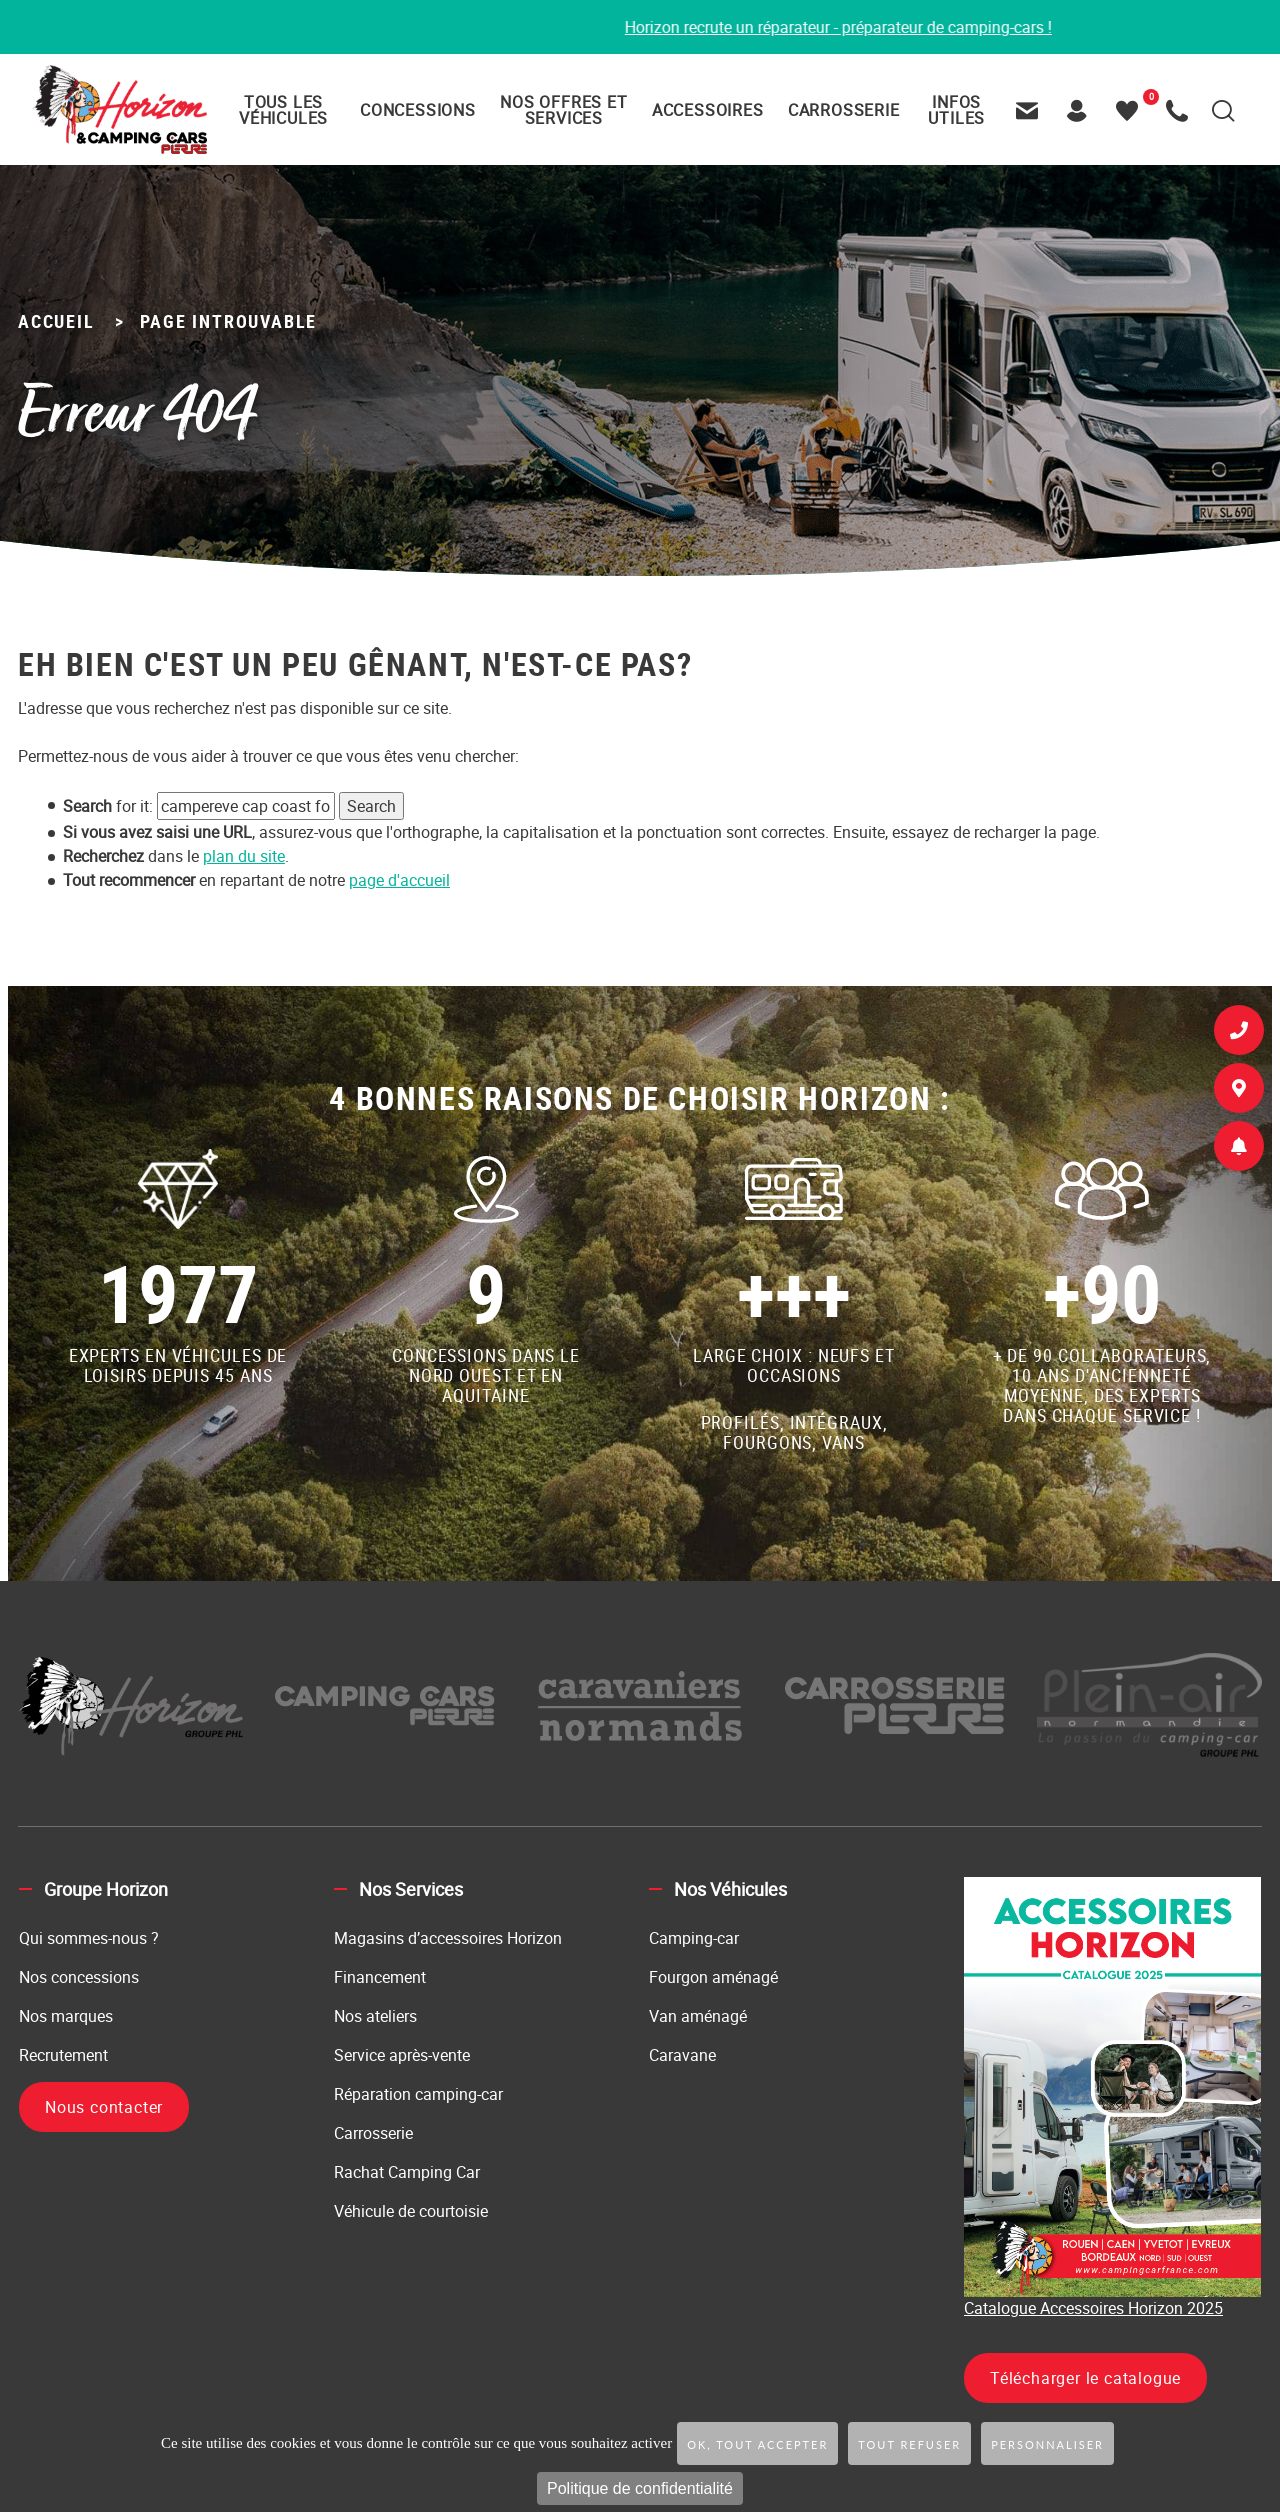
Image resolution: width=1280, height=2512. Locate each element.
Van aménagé (698, 2016)
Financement (380, 1977)
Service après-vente (402, 2055)
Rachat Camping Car (407, 2172)
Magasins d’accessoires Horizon (448, 1938)
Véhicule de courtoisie (411, 2211)
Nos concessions (79, 1977)
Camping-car (694, 1938)
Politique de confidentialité (640, 2488)
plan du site (244, 856)
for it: (108, 806)
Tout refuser (909, 2444)
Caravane (682, 2055)
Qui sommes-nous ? (89, 1938)
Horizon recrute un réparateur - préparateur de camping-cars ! (891, 27)
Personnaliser (1047, 2444)
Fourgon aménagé (713, 1977)
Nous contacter (104, 2107)
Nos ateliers (375, 2016)
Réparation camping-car (418, 2094)
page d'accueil (399, 880)
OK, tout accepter (757, 2444)
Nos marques (66, 2016)
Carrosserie (373, 2133)
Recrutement (63, 2055)
